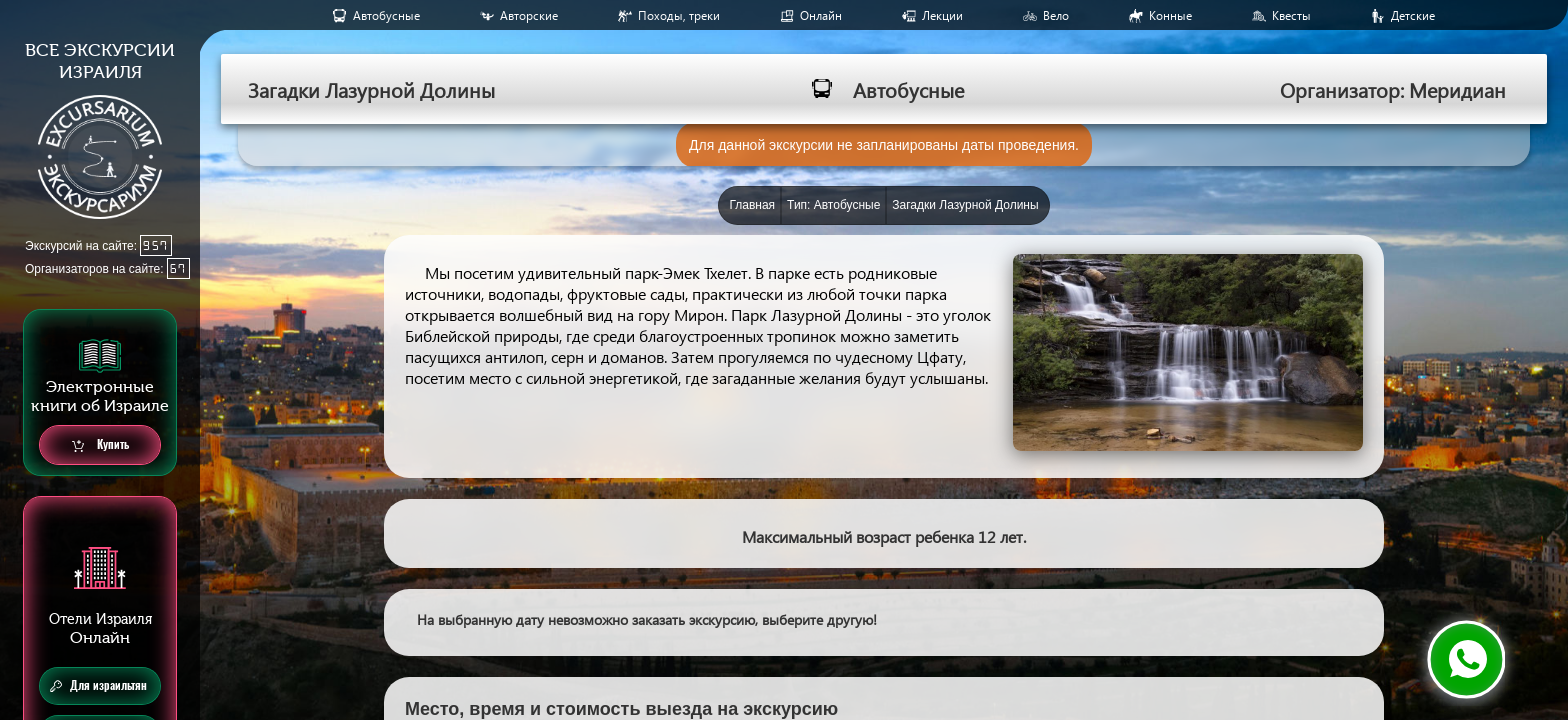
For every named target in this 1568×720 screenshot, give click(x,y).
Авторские (529, 15)
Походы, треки (679, 15)
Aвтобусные (386, 15)
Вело (1056, 15)
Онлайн (821, 15)
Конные (1170, 15)
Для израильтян (98, 686)
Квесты (1291, 15)
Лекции (942, 15)
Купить (100, 445)
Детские (1413, 15)
